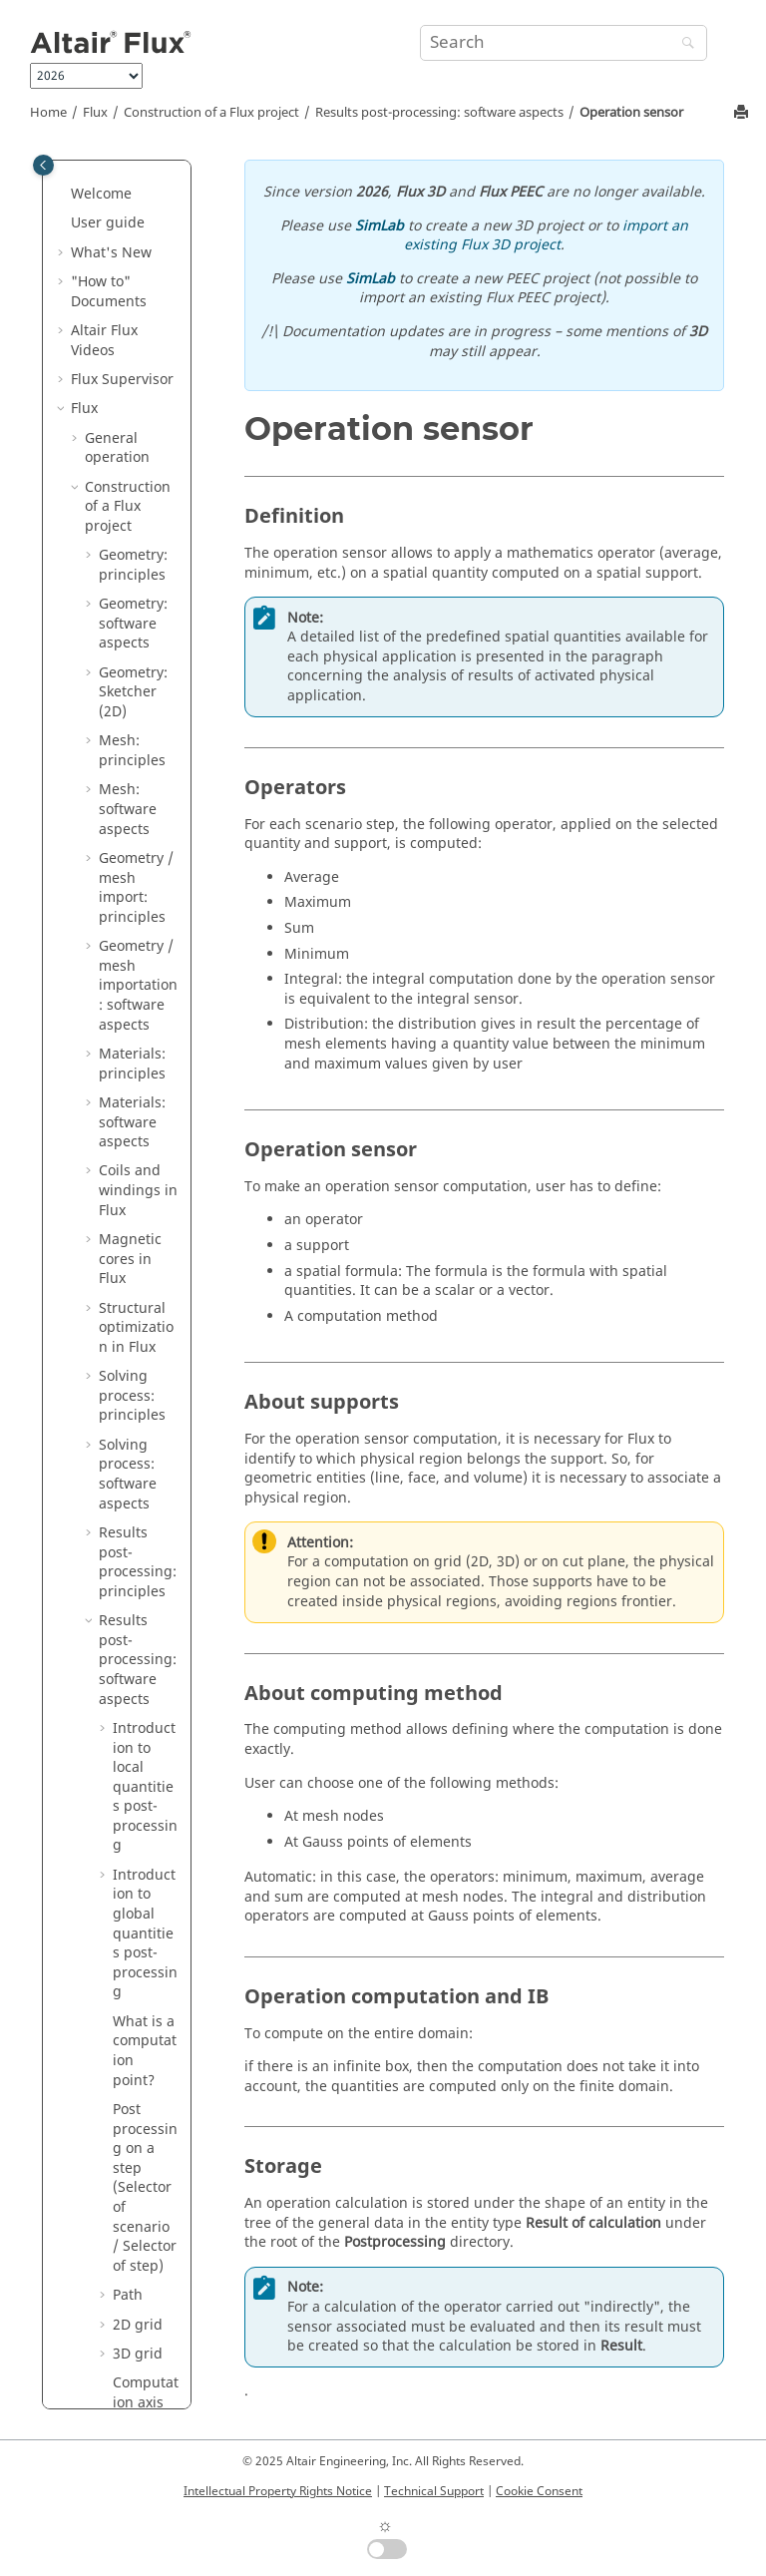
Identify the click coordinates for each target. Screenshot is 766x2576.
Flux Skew (103, 1853)
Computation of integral (146, 660)
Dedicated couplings (119, 1667)
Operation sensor (631, 113)
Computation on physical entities (146, 269)
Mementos (106, 2175)
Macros (95, 2205)
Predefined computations (145, 583)
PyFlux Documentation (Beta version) (122, 2254)
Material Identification (116, 1892)
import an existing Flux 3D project (546, 235)
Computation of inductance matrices (146, 1315)
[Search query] (563, 43)
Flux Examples (118, 2097)
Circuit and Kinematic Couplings (122, 1520)
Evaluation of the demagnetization (145, 358)
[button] (105, 240)
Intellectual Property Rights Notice (278, 2491)
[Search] (683, 44)
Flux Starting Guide (113, 2362)
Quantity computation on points (145, 181)
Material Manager (101, 2009)
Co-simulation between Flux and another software (131, 1599)
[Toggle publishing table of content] (43, 165)
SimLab (379, 225)
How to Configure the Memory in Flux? (131, 1795)
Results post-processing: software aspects (439, 113)
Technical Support (434, 2491)
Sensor (136, 524)
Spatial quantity (141, 924)
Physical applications (126, 1462)
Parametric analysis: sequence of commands (146, 1188)
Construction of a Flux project (211, 113)
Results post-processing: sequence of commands (145, 1031)
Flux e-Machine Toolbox (122, 2058)
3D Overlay (121, 1706)
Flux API (111, 1735)
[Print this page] (743, 113)
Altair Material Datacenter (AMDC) (119, 1950)
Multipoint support (145, 875)
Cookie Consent (539, 2491)
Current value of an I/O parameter (145, 797)
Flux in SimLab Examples (119, 2136)
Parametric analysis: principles (135, 1404)
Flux (95, 113)
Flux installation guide (124, 2313)
